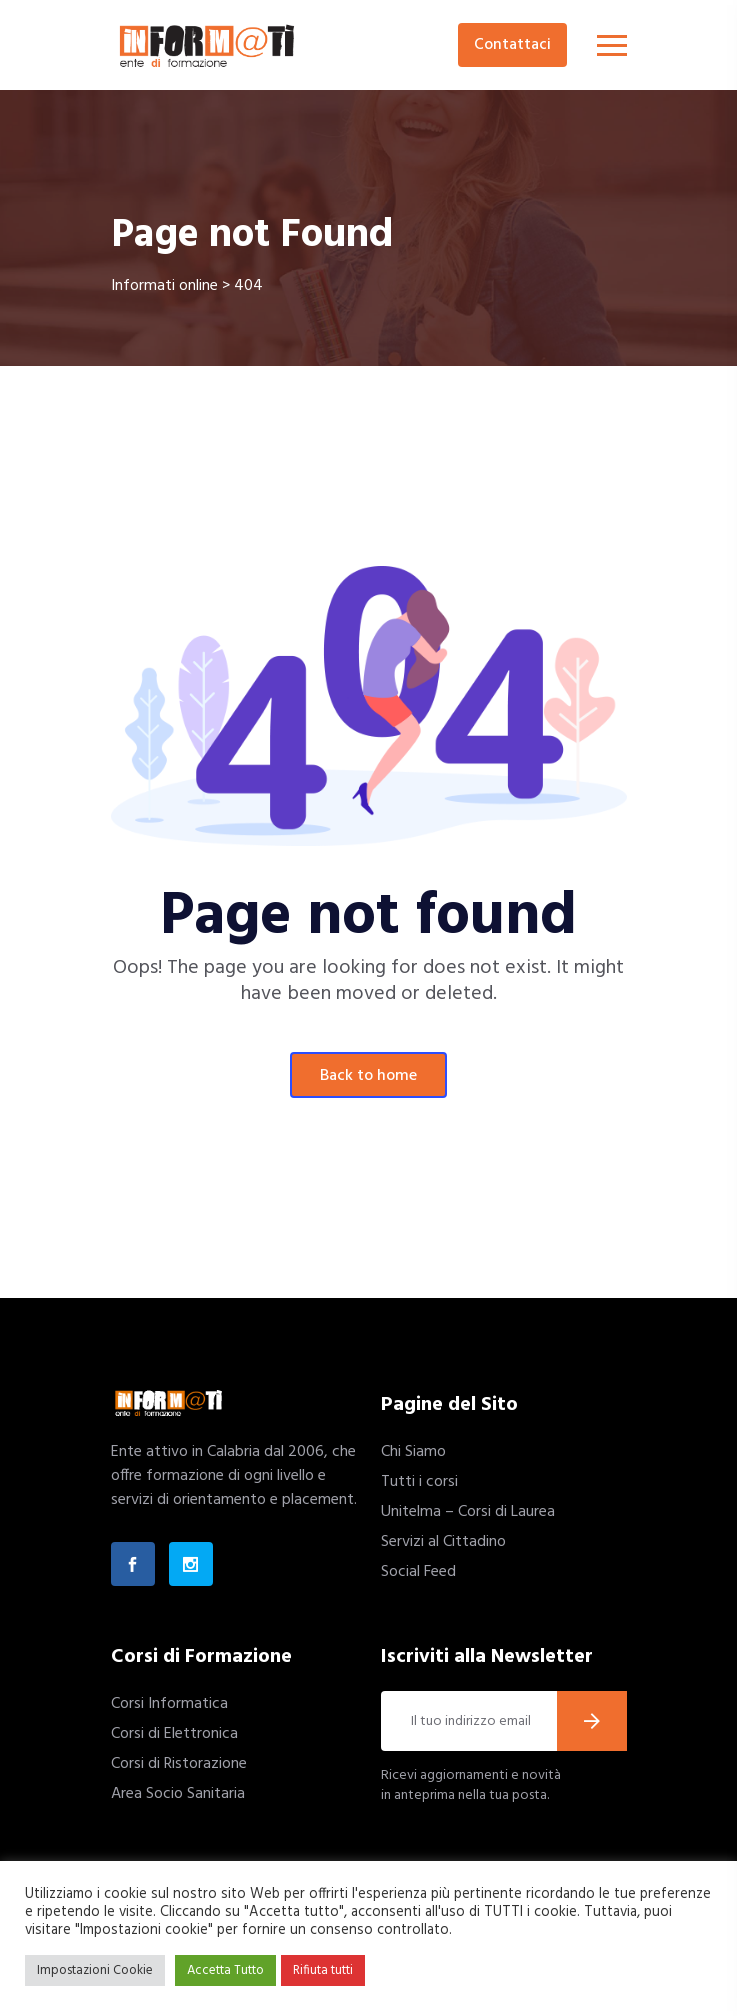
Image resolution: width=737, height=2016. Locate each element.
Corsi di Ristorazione (179, 1764)
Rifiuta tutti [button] (323, 1970)
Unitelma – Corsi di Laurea (468, 1512)
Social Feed (418, 1572)
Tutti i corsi (419, 1482)
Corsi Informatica (169, 1704)
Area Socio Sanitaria (178, 1794)
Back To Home (368, 1076)
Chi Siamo (413, 1452)
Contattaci (512, 45)
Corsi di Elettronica (174, 1734)
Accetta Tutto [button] (225, 1970)
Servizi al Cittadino (443, 1542)
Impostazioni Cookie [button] (95, 1970)
